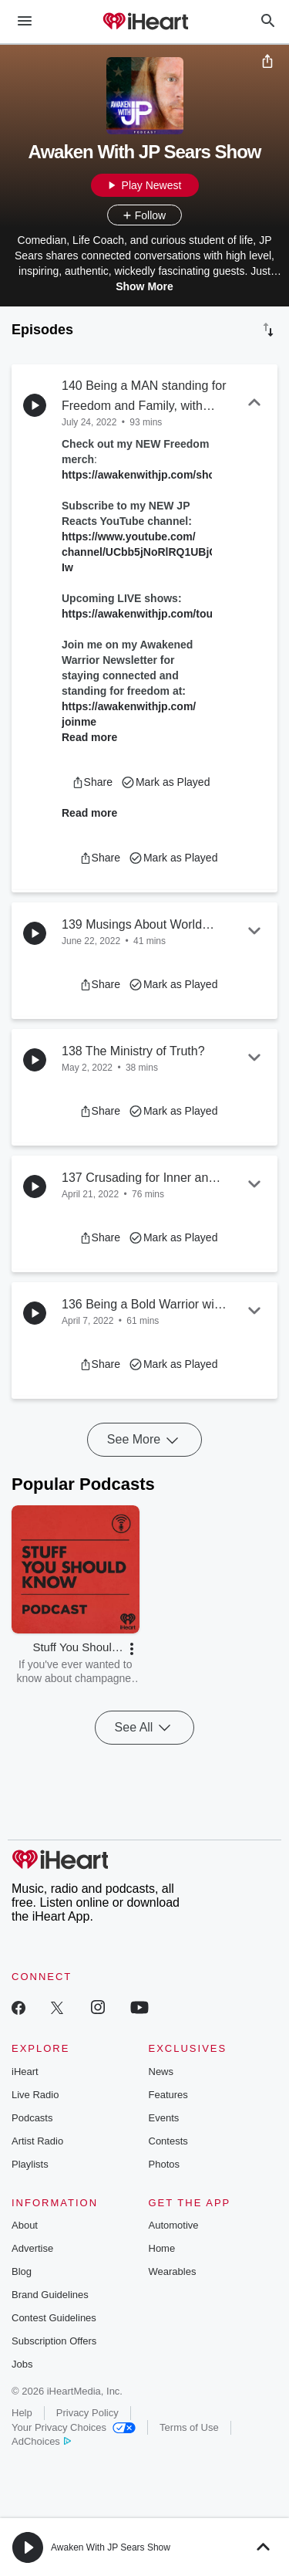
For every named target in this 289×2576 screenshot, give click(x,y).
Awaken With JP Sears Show (110, 2547)
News (161, 2071)
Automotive (174, 2225)
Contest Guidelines (54, 2318)
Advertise (32, 2248)
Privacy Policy (87, 2413)
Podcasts (32, 2118)
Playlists (30, 2164)
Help (22, 2413)
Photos (164, 2164)
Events (164, 2118)
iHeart (25, 2071)
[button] (92, 782)
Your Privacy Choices (74, 2427)
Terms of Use (189, 2427)
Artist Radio (37, 2141)
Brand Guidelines (50, 2294)
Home (162, 2248)
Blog (22, 2271)
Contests (168, 2141)
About (25, 2225)
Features (168, 2094)
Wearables (173, 2271)
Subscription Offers (54, 2341)
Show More (144, 286)
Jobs (22, 2364)
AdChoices (41, 2441)
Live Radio (35, 2094)
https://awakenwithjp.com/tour (139, 614)
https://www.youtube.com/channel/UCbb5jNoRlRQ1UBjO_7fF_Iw (154, 552)
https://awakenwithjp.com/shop (142, 475)
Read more (89, 737)
